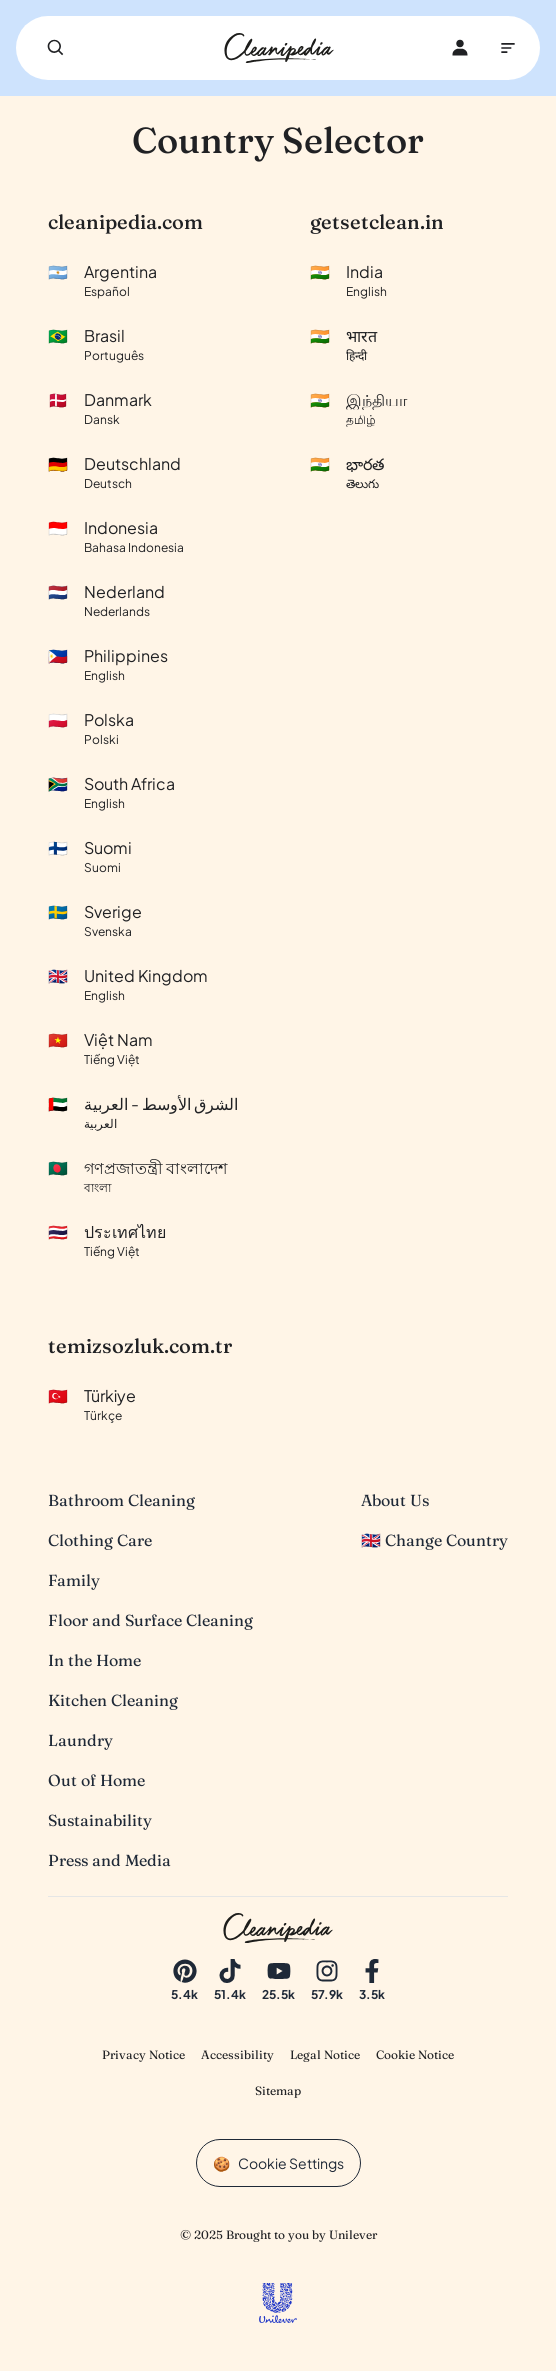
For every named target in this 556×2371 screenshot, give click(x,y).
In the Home (94, 1660)
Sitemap (278, 2090)
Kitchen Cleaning (113, 1700)
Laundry (80, 1740)
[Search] (56, 48)
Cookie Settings (291, 2163)
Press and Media (109, 1860)
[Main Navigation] (508, 48)
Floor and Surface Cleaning (150, 1620)
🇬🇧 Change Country (434, 1540)
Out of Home (96, 1780)
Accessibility (237, 2054)
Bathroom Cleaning (121, 1500)
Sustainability (100, 1820)
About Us (395, 1500)
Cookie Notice (415, 2054)
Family (74, 1580)
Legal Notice (325, 2054)
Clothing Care (100, 1540)
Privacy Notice (143, 2054)
